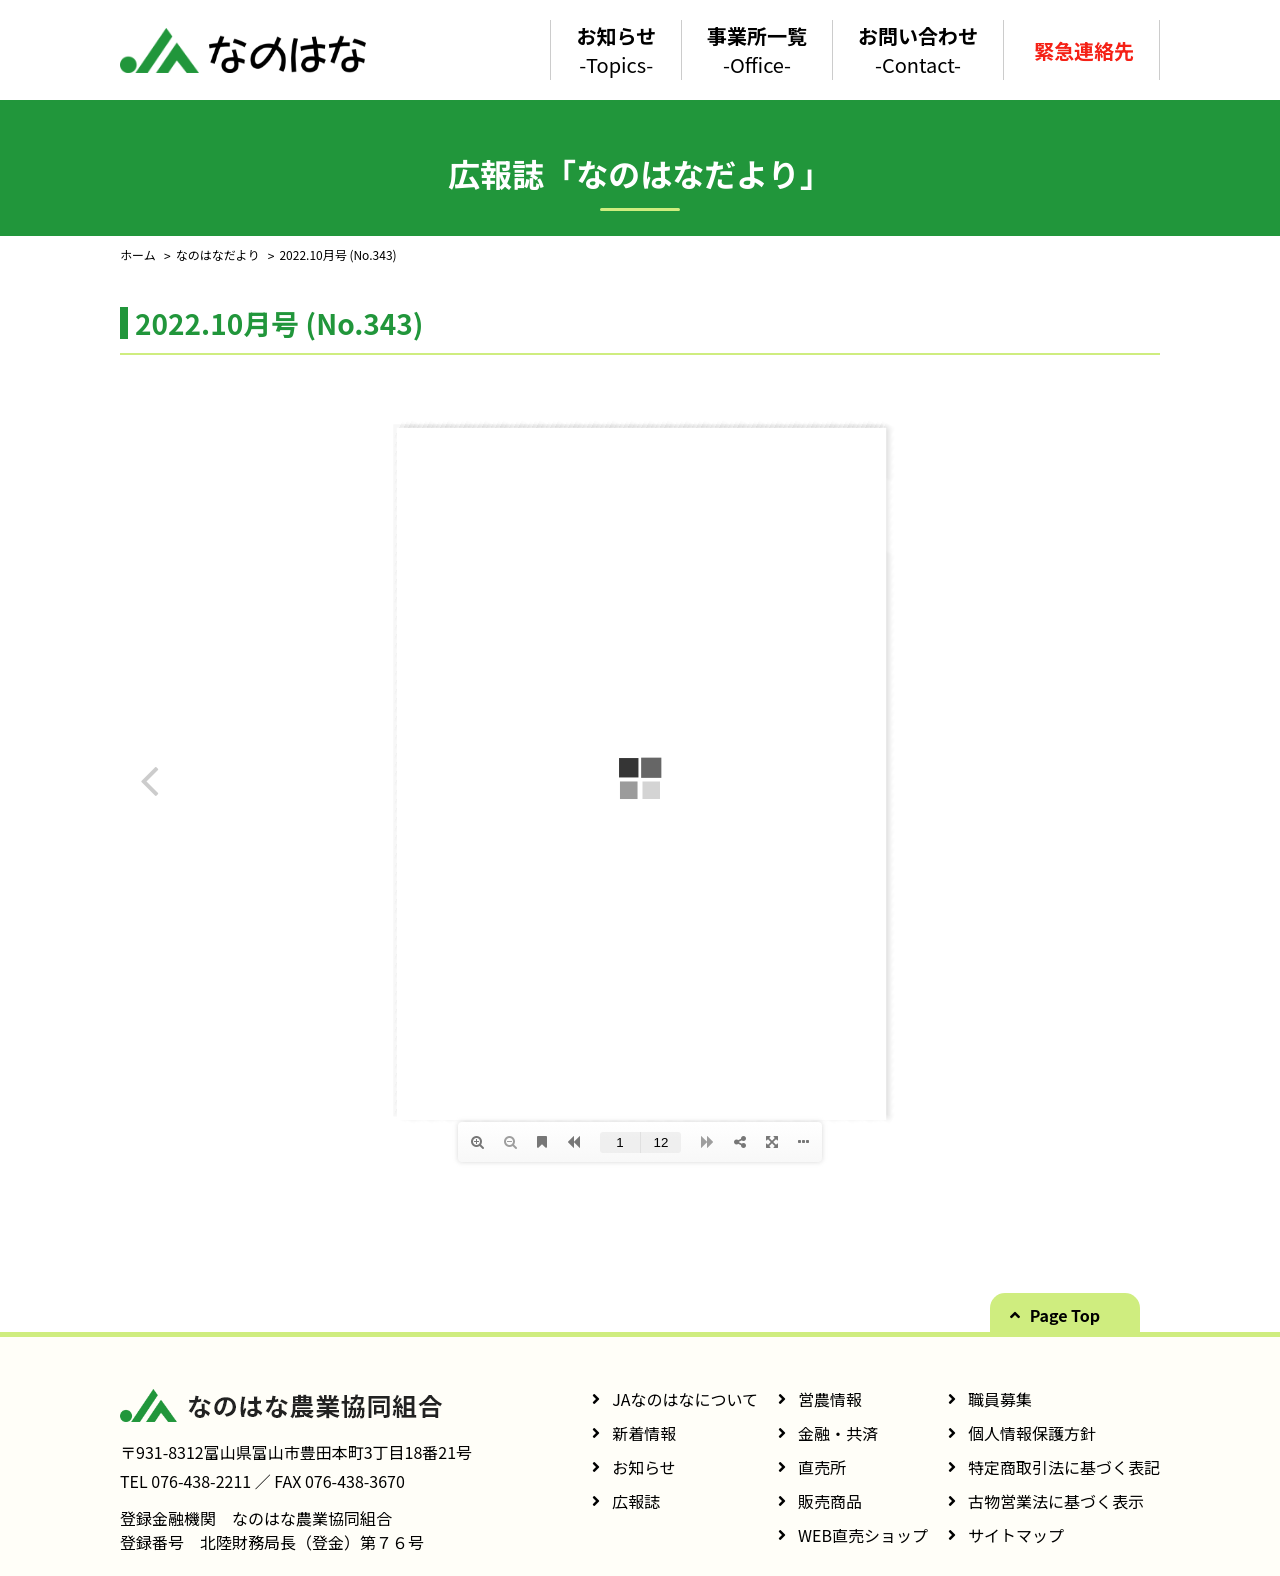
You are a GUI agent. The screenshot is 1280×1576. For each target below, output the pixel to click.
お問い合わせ (918, 50)
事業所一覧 (757, 50)
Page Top (1065, 1315)
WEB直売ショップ (863, 1535)
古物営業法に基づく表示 (1056, 1501)
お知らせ (616, 50)
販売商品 (830, 1501)
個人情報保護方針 (1032, 1433)
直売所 (822, 1467)
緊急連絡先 (1084, 50)
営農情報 (830, 1399)
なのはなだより (218, 254)
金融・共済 (838, 1433)
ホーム (138, 254)
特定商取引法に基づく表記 (1064, 1467)
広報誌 (636, 1501)
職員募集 (1000, 1399)
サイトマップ (1016, 1535)
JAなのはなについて (685, 1399)
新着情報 (644, 1433)
